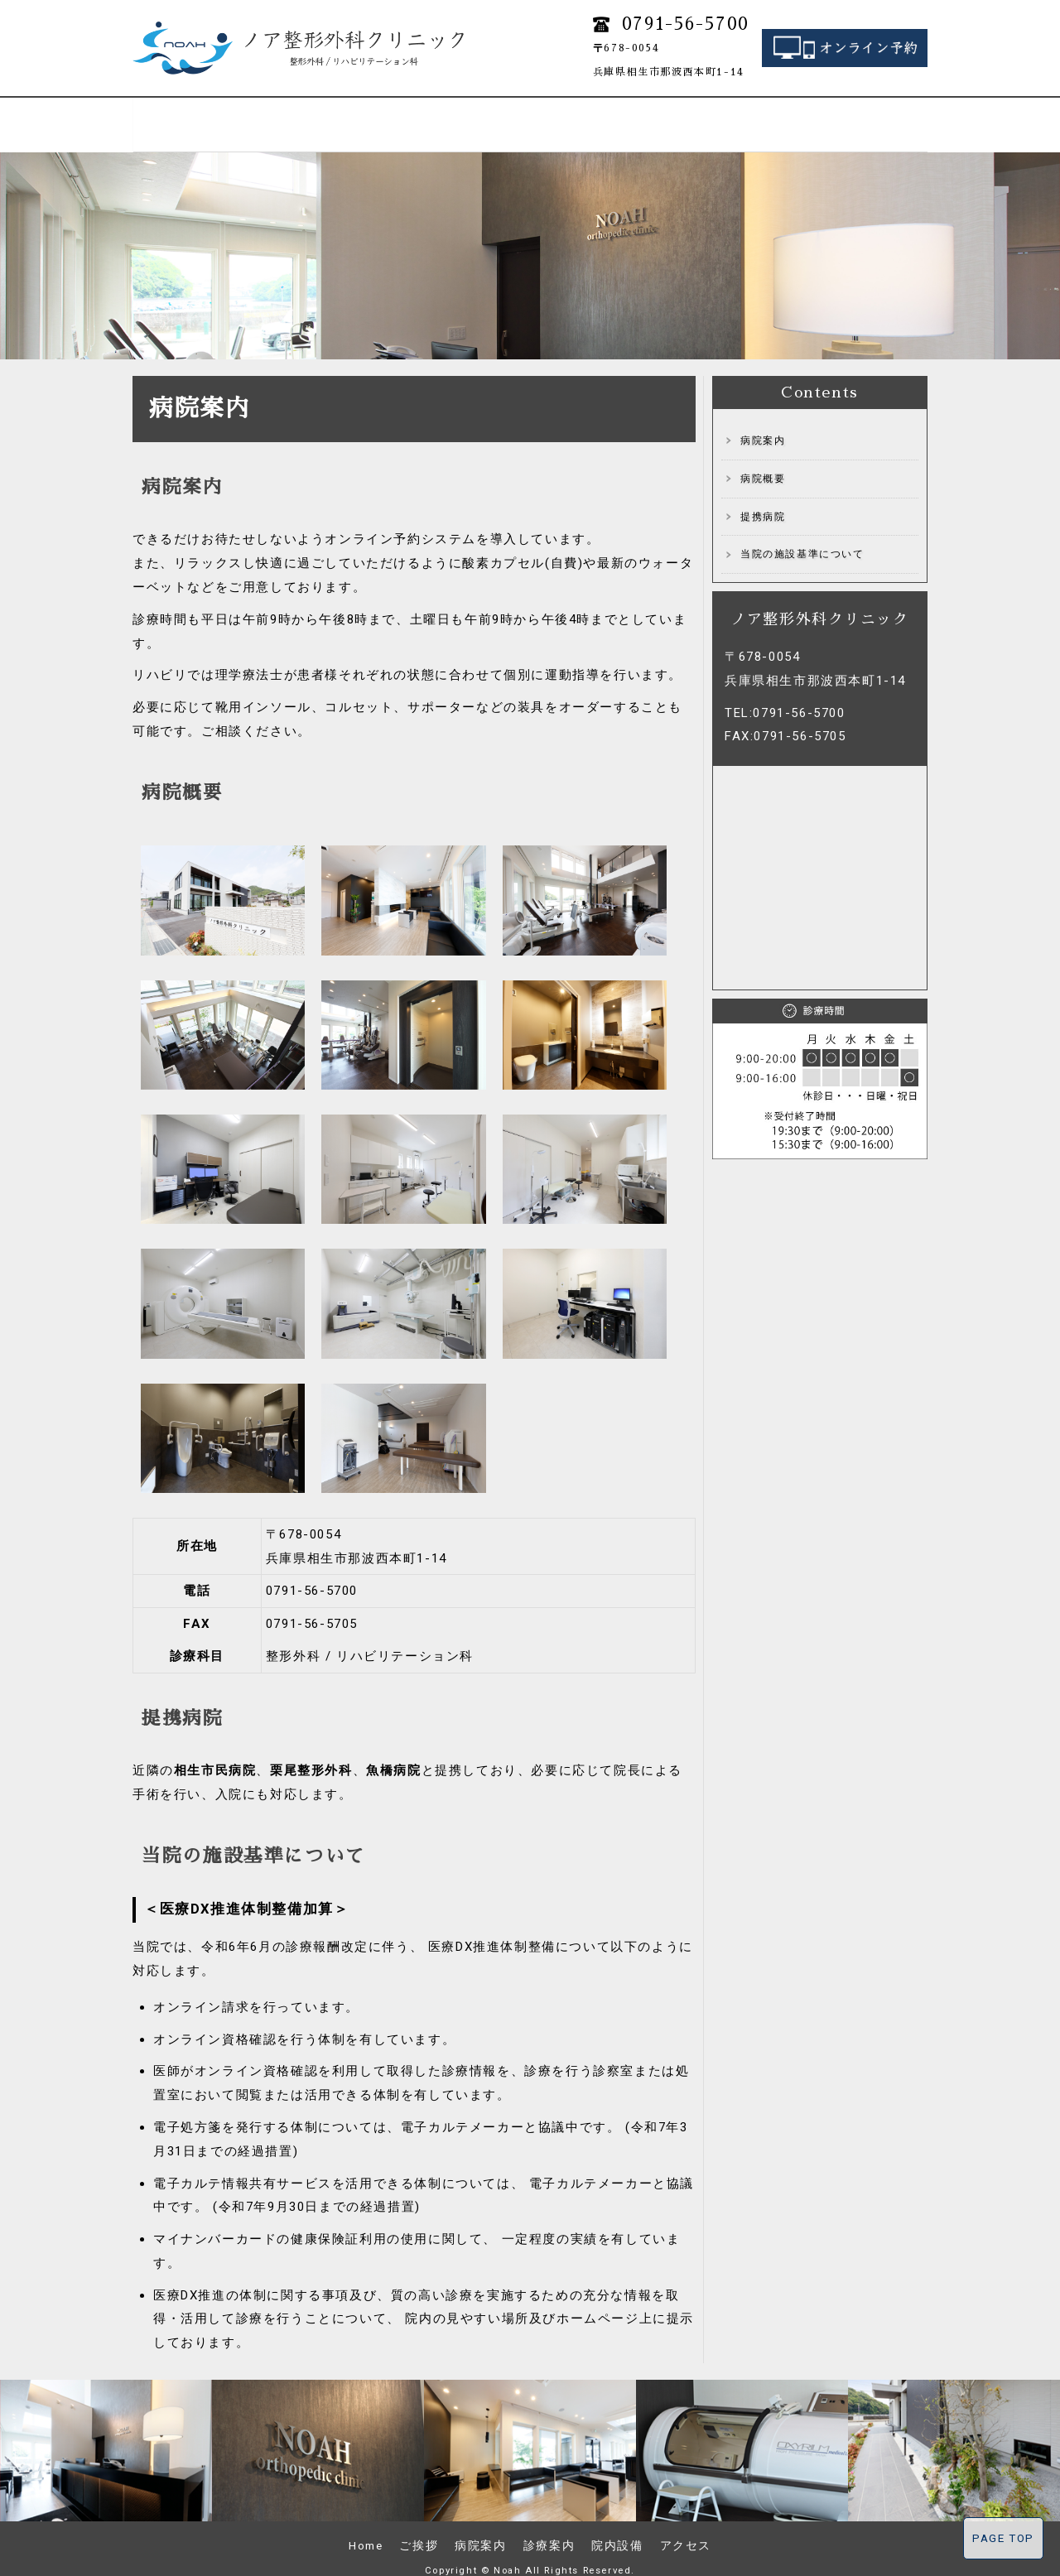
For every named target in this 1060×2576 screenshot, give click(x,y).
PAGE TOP (1003, 2538)
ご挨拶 (282, 115)
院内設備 (778, 115)
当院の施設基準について (802, 535)
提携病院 (762, 497)
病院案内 (381, 115)
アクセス (878, 115)
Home (182, 115)
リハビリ (579, 115)
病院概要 (762, 459)
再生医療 (679, 115)
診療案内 (480, 115)
